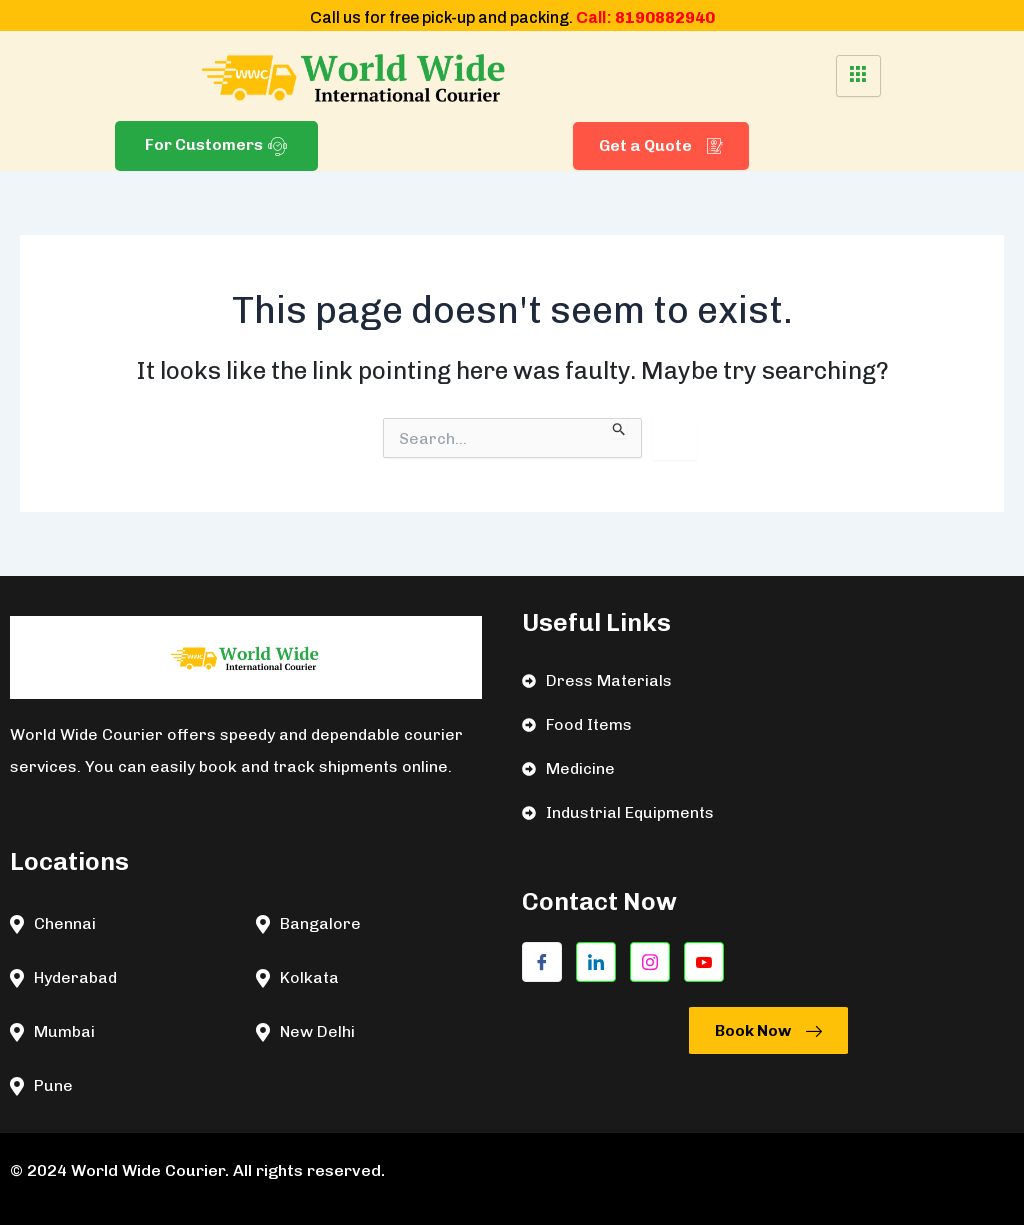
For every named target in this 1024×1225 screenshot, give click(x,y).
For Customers (216, 145)
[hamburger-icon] (858, 76)
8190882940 (665, 17)
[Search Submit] (619, 428)
